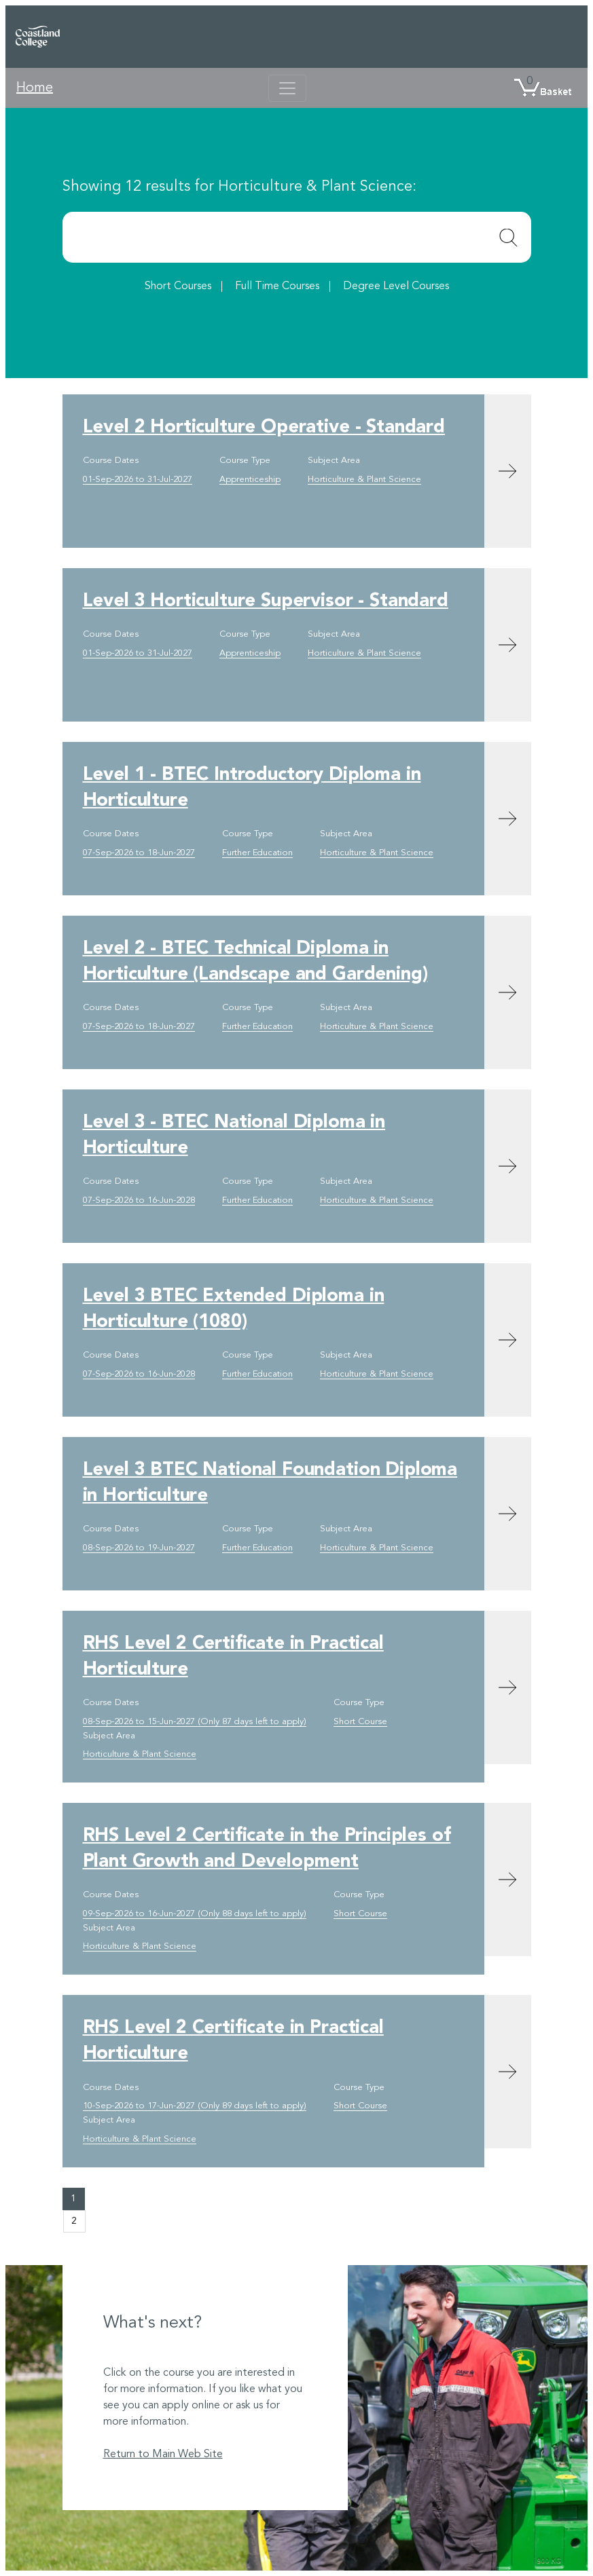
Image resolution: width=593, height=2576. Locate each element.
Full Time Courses (277, 286)
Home (34, 88)
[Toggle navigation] (287, 88)
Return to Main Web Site (163, 2454)
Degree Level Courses (396, 286)
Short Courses (178, 286)
